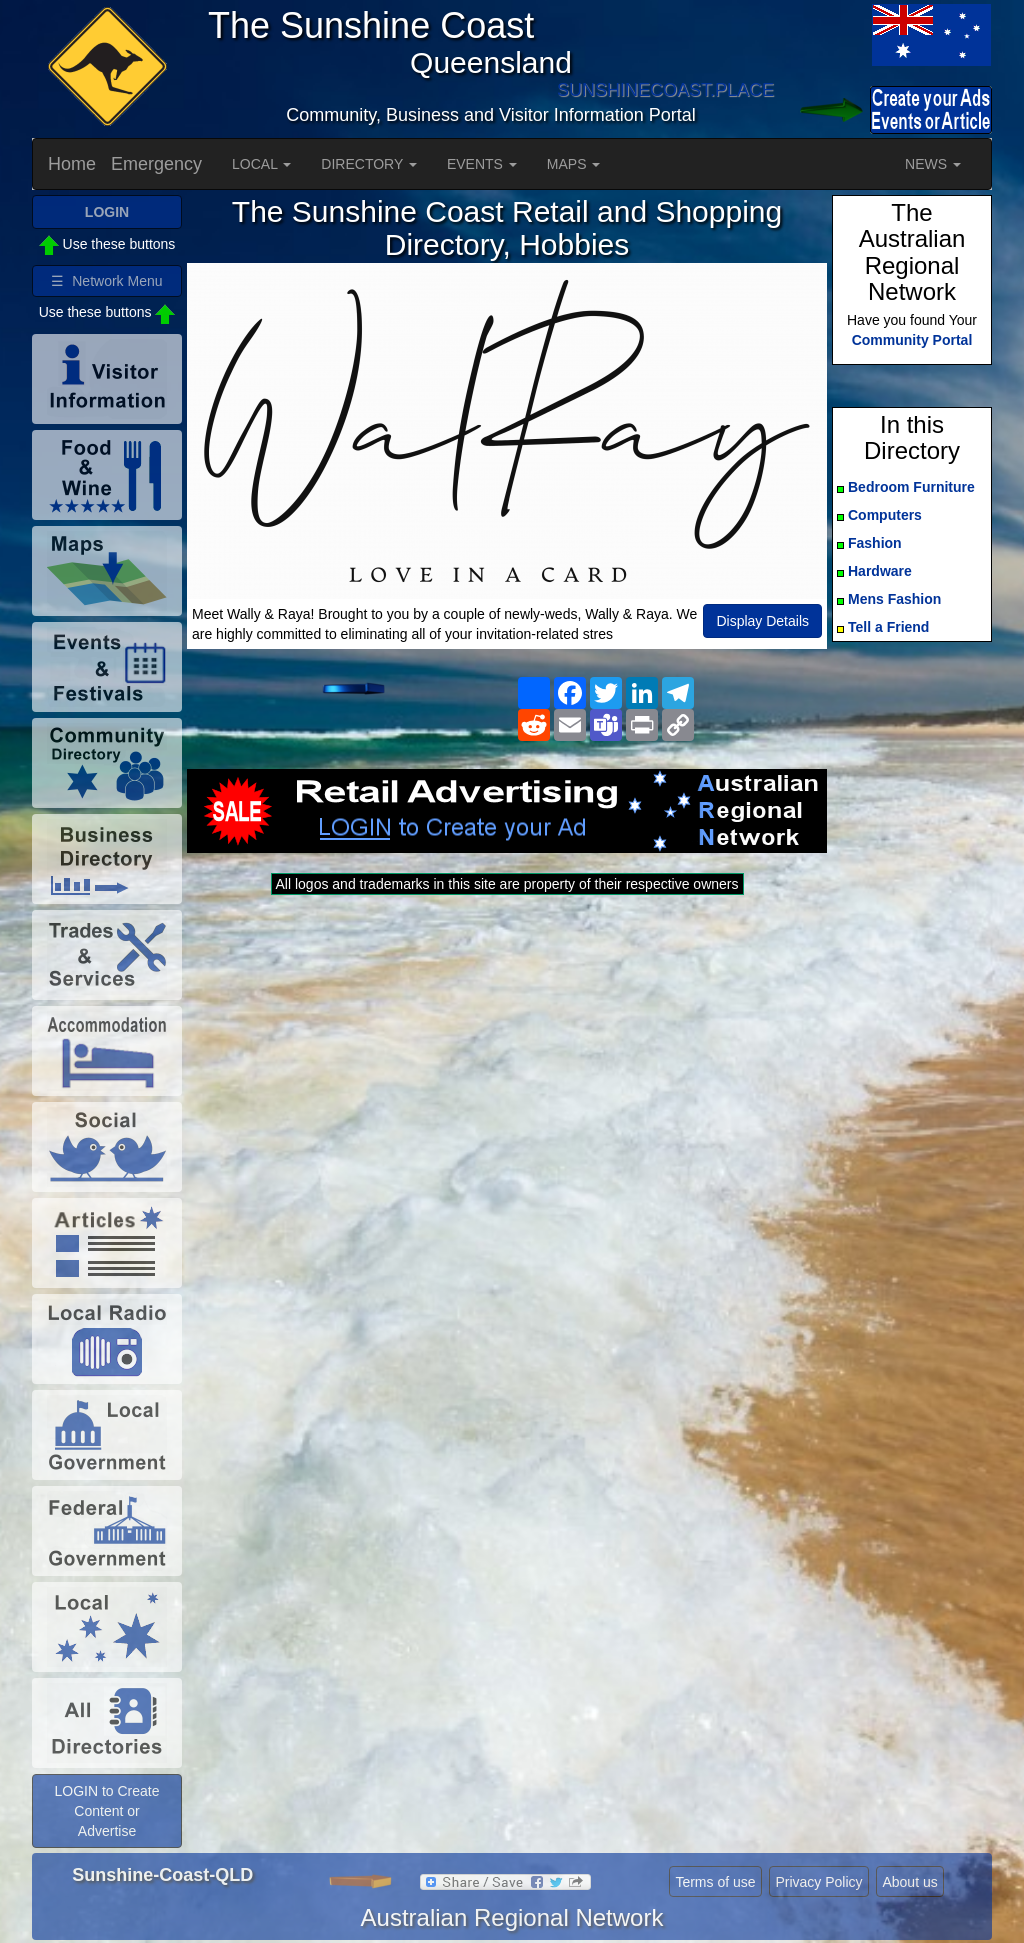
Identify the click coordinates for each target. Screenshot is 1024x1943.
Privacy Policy (818, 1882)
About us (909, 1882)
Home (72, 164)
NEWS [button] (933, 164)
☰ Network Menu (106, 281)
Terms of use (715, 1882)
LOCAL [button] (261, 164)
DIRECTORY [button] (369, 164)
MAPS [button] (574, 164)
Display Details (762, 621)
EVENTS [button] (482, 164)
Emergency (156, 164)
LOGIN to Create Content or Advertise (106, 1811)
